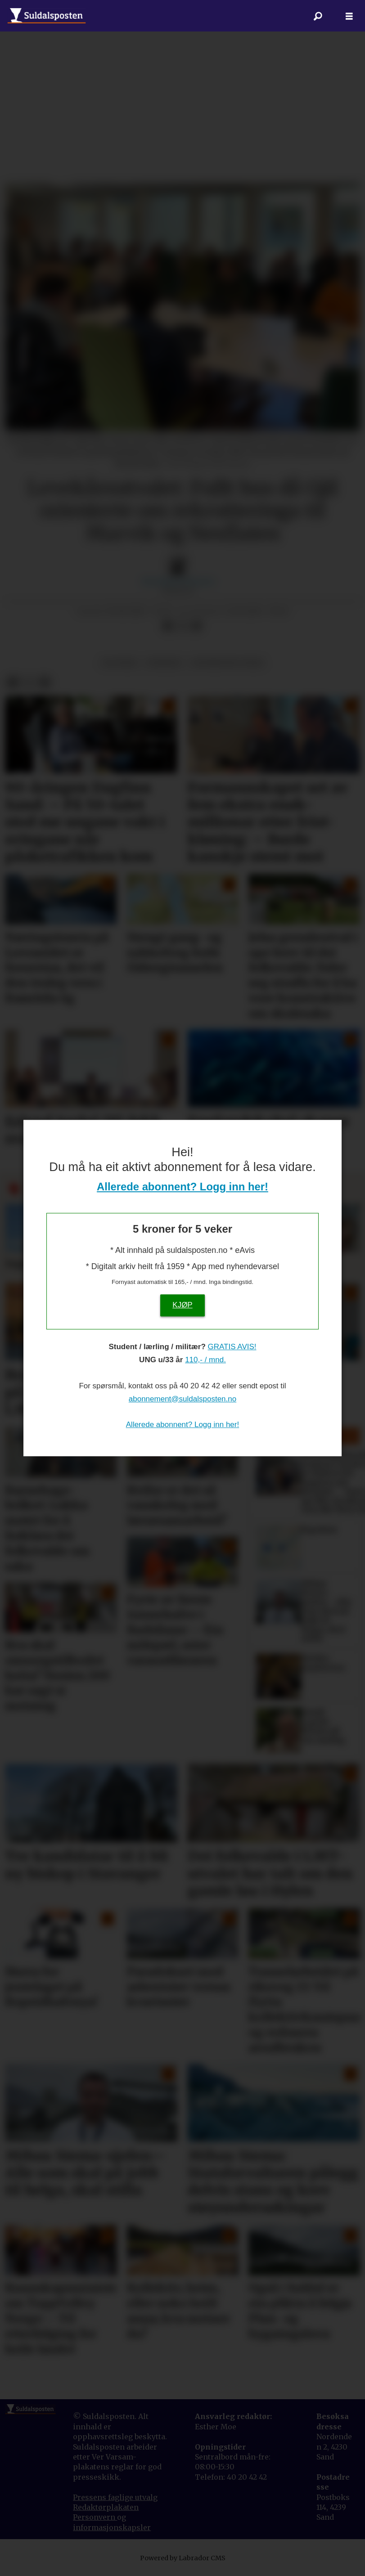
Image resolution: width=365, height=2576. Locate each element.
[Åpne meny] (349, 16)
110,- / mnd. (205, 1359)
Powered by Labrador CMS (182, 2558)
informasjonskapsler (112, 2527)
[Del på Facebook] (168, 626)
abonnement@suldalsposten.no (182, 1399)
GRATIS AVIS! (232, 1346)
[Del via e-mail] (196, 626)
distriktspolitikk (227, 663)
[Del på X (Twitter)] (182, 626)
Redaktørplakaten (106, 2507)
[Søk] (317, 15)
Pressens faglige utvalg (115, 2497)
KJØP (182, 1305)
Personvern (95, 2517)
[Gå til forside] (46, 16)
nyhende (164, 663)
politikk (119, 663)
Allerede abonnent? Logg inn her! (182, 1186)
